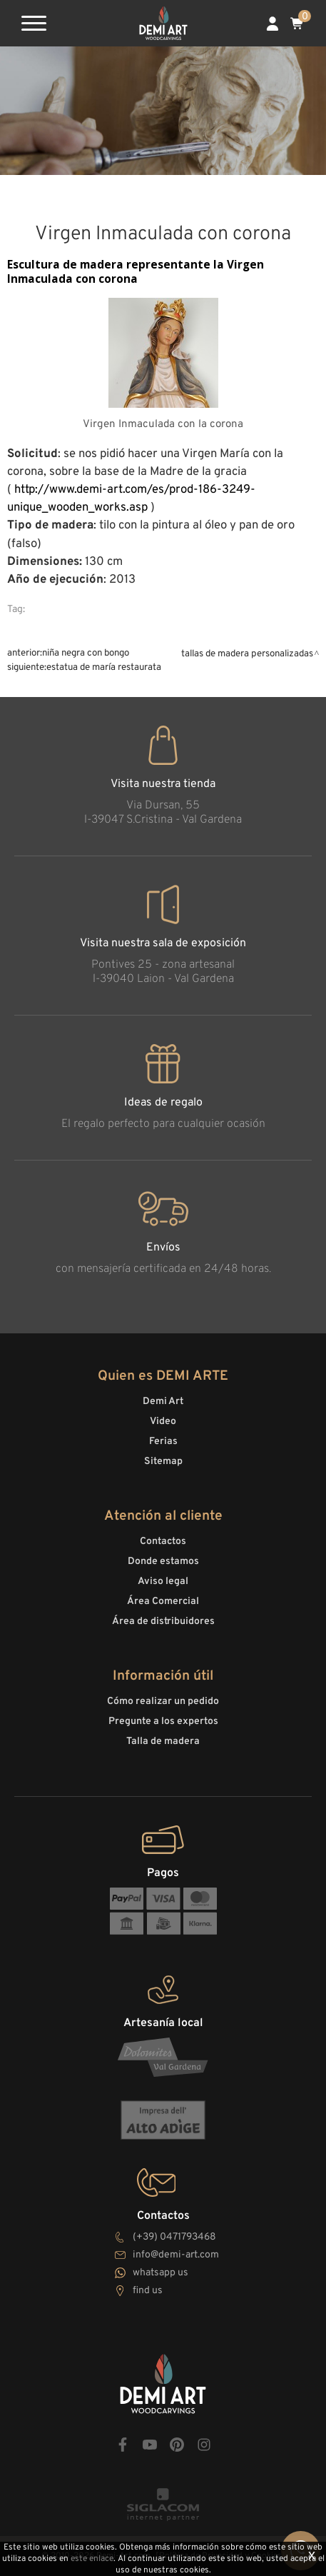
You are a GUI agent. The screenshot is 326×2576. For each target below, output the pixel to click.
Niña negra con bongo (85, 653)
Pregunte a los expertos (163, 1721)
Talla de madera (163, 1741)
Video (163, 1421)
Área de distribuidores (163, 1621)
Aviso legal (163, 1581)
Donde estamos (163, 1561)
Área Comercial (163, 1601)
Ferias (163, 1441)
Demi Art (163, 1401)
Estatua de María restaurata (103, 667)
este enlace (92, 2559)
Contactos (163, 1541)
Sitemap (163, 1461)
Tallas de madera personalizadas (247, 654)
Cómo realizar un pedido (163, 1701)
